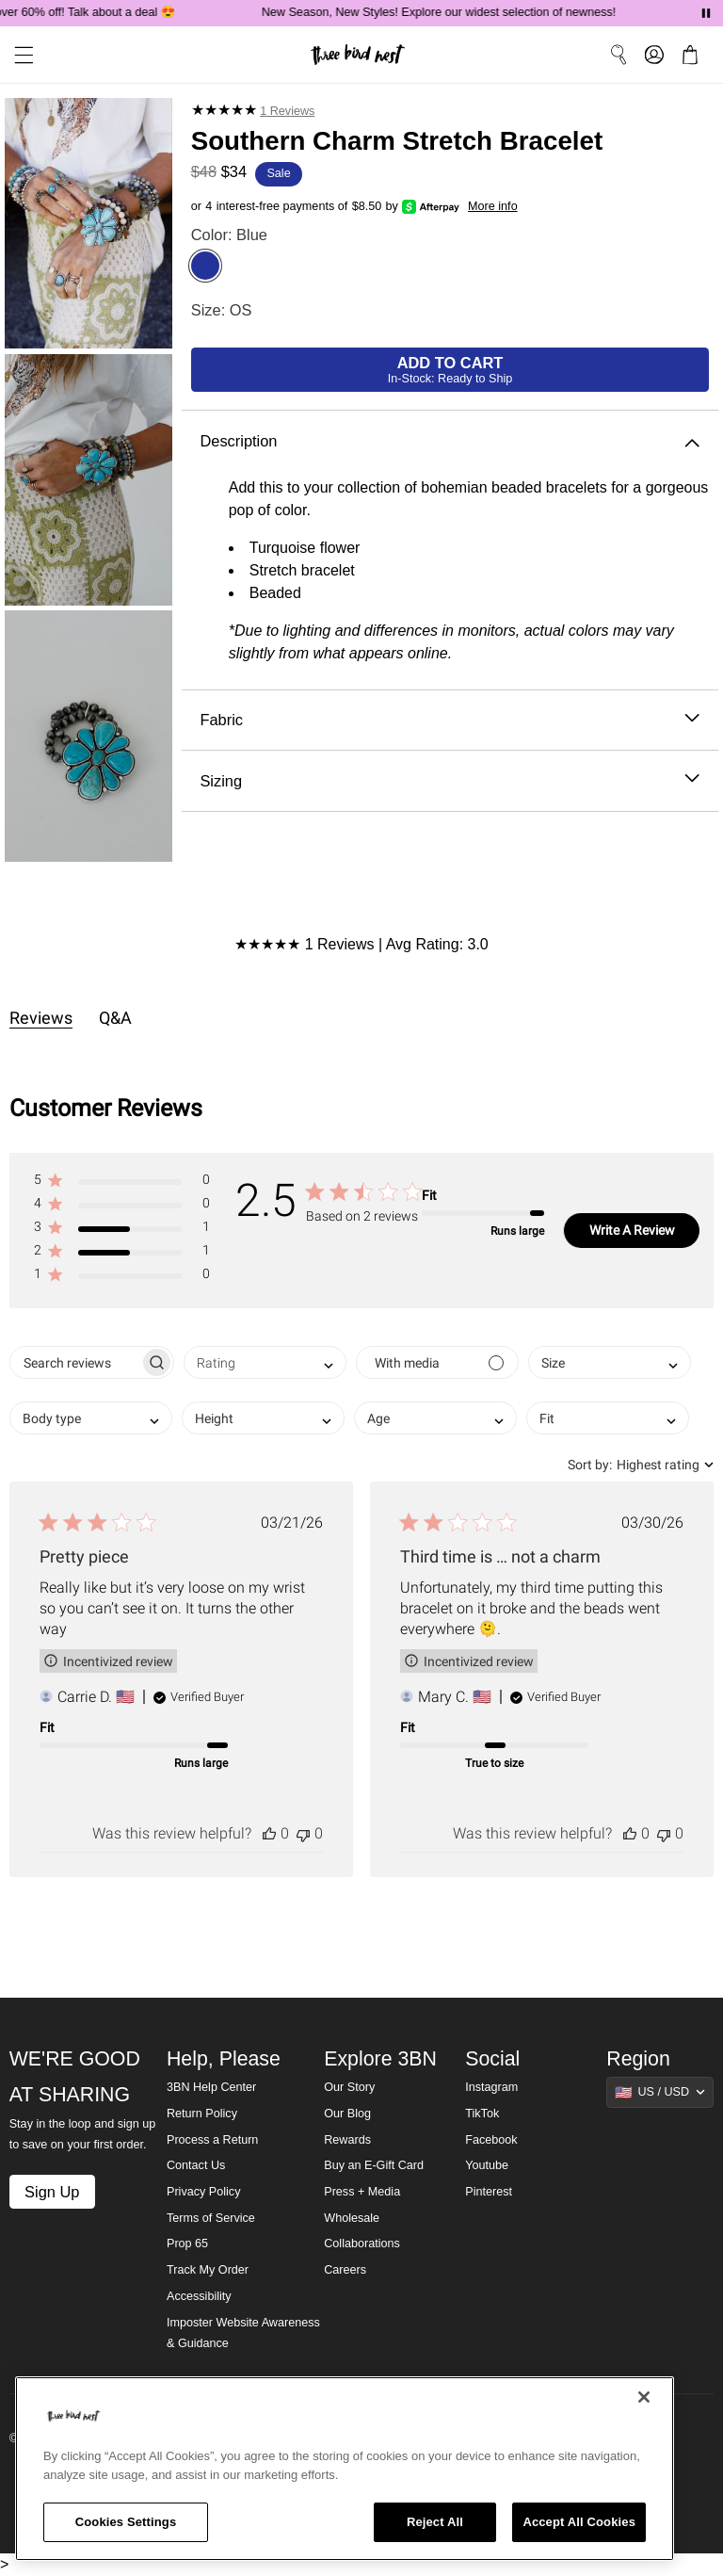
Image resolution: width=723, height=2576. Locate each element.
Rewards (347, 2140)
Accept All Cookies (578, 2522)
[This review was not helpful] (303, 1833)
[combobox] (265, 1362)
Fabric (449, 720)
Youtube (486, 2165)
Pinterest (488, 2191)
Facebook (491, 2140)
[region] (344, 2468)
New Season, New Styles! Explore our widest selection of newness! (448, 12)
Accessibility (199, 2296)
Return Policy (202, 2113)
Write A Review (632, 1230)
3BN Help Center (211, 2087)
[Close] (644, 2397)
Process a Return (212, 2140)
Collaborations (362, 2243)
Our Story (349, 2087)
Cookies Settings (126, 2522)
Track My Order (208, 2269)
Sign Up (51, 2191)
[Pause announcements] (706, 13)
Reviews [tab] (40, 1018)
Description (449, 441)
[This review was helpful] (269, 1833)
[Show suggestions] (660, 2092)
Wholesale (351, 2218)
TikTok (482, 2113)
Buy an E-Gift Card (374, 2165)
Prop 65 (187, 2243)
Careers (345, 2269)
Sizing (449, 781)
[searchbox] (74, 1362)
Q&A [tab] (115, 1018)
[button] (121, 1183)
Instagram (491, 2087)
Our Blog (347, 2113)
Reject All (435, 2522)
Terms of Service (211, 2218)
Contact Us (196, 2165)
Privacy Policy (203, 2191)
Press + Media (362, 2191)
